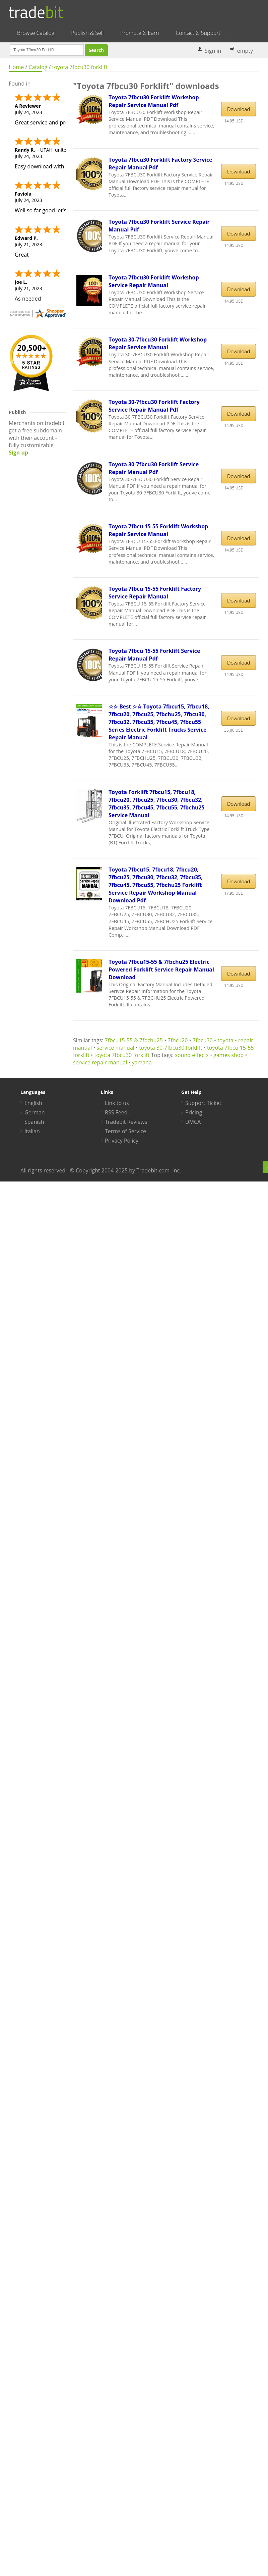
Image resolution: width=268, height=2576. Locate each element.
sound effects (192, 1055)
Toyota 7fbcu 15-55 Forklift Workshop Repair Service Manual (158, 530)
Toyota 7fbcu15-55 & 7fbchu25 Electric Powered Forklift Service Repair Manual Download (161, 969)
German (34, 1112)
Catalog (37, 67)
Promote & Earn (139, 33)
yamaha (142, 1062)
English (33, 1103)
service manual (115, 1047)
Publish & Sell (87, 33)
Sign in (213, 50)
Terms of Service (125, 1131)
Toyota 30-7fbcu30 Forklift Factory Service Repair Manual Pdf (154, 405)
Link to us (117, 1103)
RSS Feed (116, 1112)
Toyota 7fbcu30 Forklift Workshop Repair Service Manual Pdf (154, 101)
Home (16, 67)
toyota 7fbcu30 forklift (80, 67)
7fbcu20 (178, 1040)
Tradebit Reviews (126, 1121)
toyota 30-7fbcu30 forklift (170, 1047)
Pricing (193, 1112)
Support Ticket (203, 1103)
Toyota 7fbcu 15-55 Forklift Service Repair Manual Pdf (154, 654)
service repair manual (100, 1062)
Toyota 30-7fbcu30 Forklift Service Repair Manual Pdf (154, 468)
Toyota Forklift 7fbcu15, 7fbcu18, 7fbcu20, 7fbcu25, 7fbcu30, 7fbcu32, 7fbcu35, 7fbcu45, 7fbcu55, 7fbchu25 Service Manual (157, 803)
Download (238, 109)
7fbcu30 (203, 1040)
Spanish (34, 1121)
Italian (32, 1131)
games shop (228, 1055)
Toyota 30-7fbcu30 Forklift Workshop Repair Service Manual (158, 343)
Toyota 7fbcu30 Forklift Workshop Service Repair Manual (154, 281)
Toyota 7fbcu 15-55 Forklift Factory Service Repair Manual (155, 592)
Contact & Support (198, 33)
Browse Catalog (35, 33)
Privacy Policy (121, 1140)
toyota (225, 1040)
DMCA (193, 1121)
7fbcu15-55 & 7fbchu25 (134, 1040)
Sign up (18, 452)
